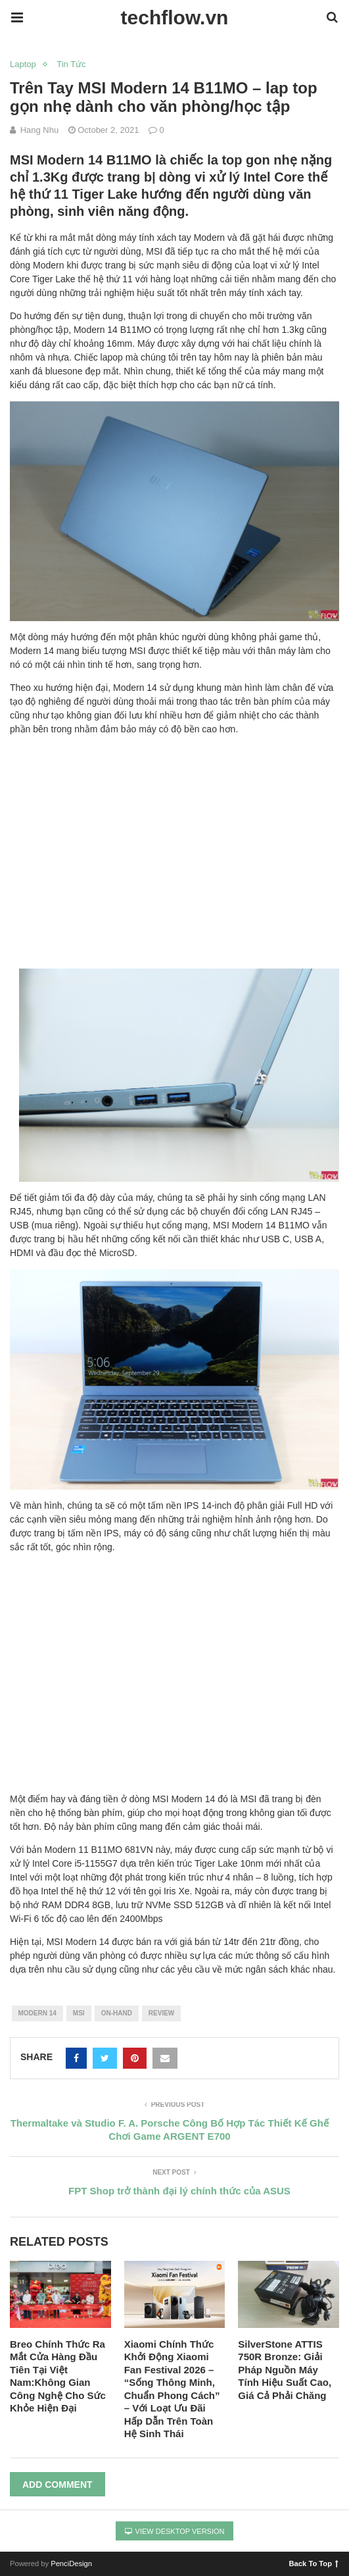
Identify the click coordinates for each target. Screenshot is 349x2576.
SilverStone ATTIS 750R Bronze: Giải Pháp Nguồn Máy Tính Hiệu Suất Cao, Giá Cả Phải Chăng (284, 2369)
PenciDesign (71, 2563)
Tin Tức (71, 64)
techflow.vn (175, 17)
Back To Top (313, 2563)
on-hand (116, 2013)
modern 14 (37, 2013)
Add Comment (57, 2484)
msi (79, 2013)
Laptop (23, 64)
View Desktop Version (175, 2531)
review (161, 2013)
